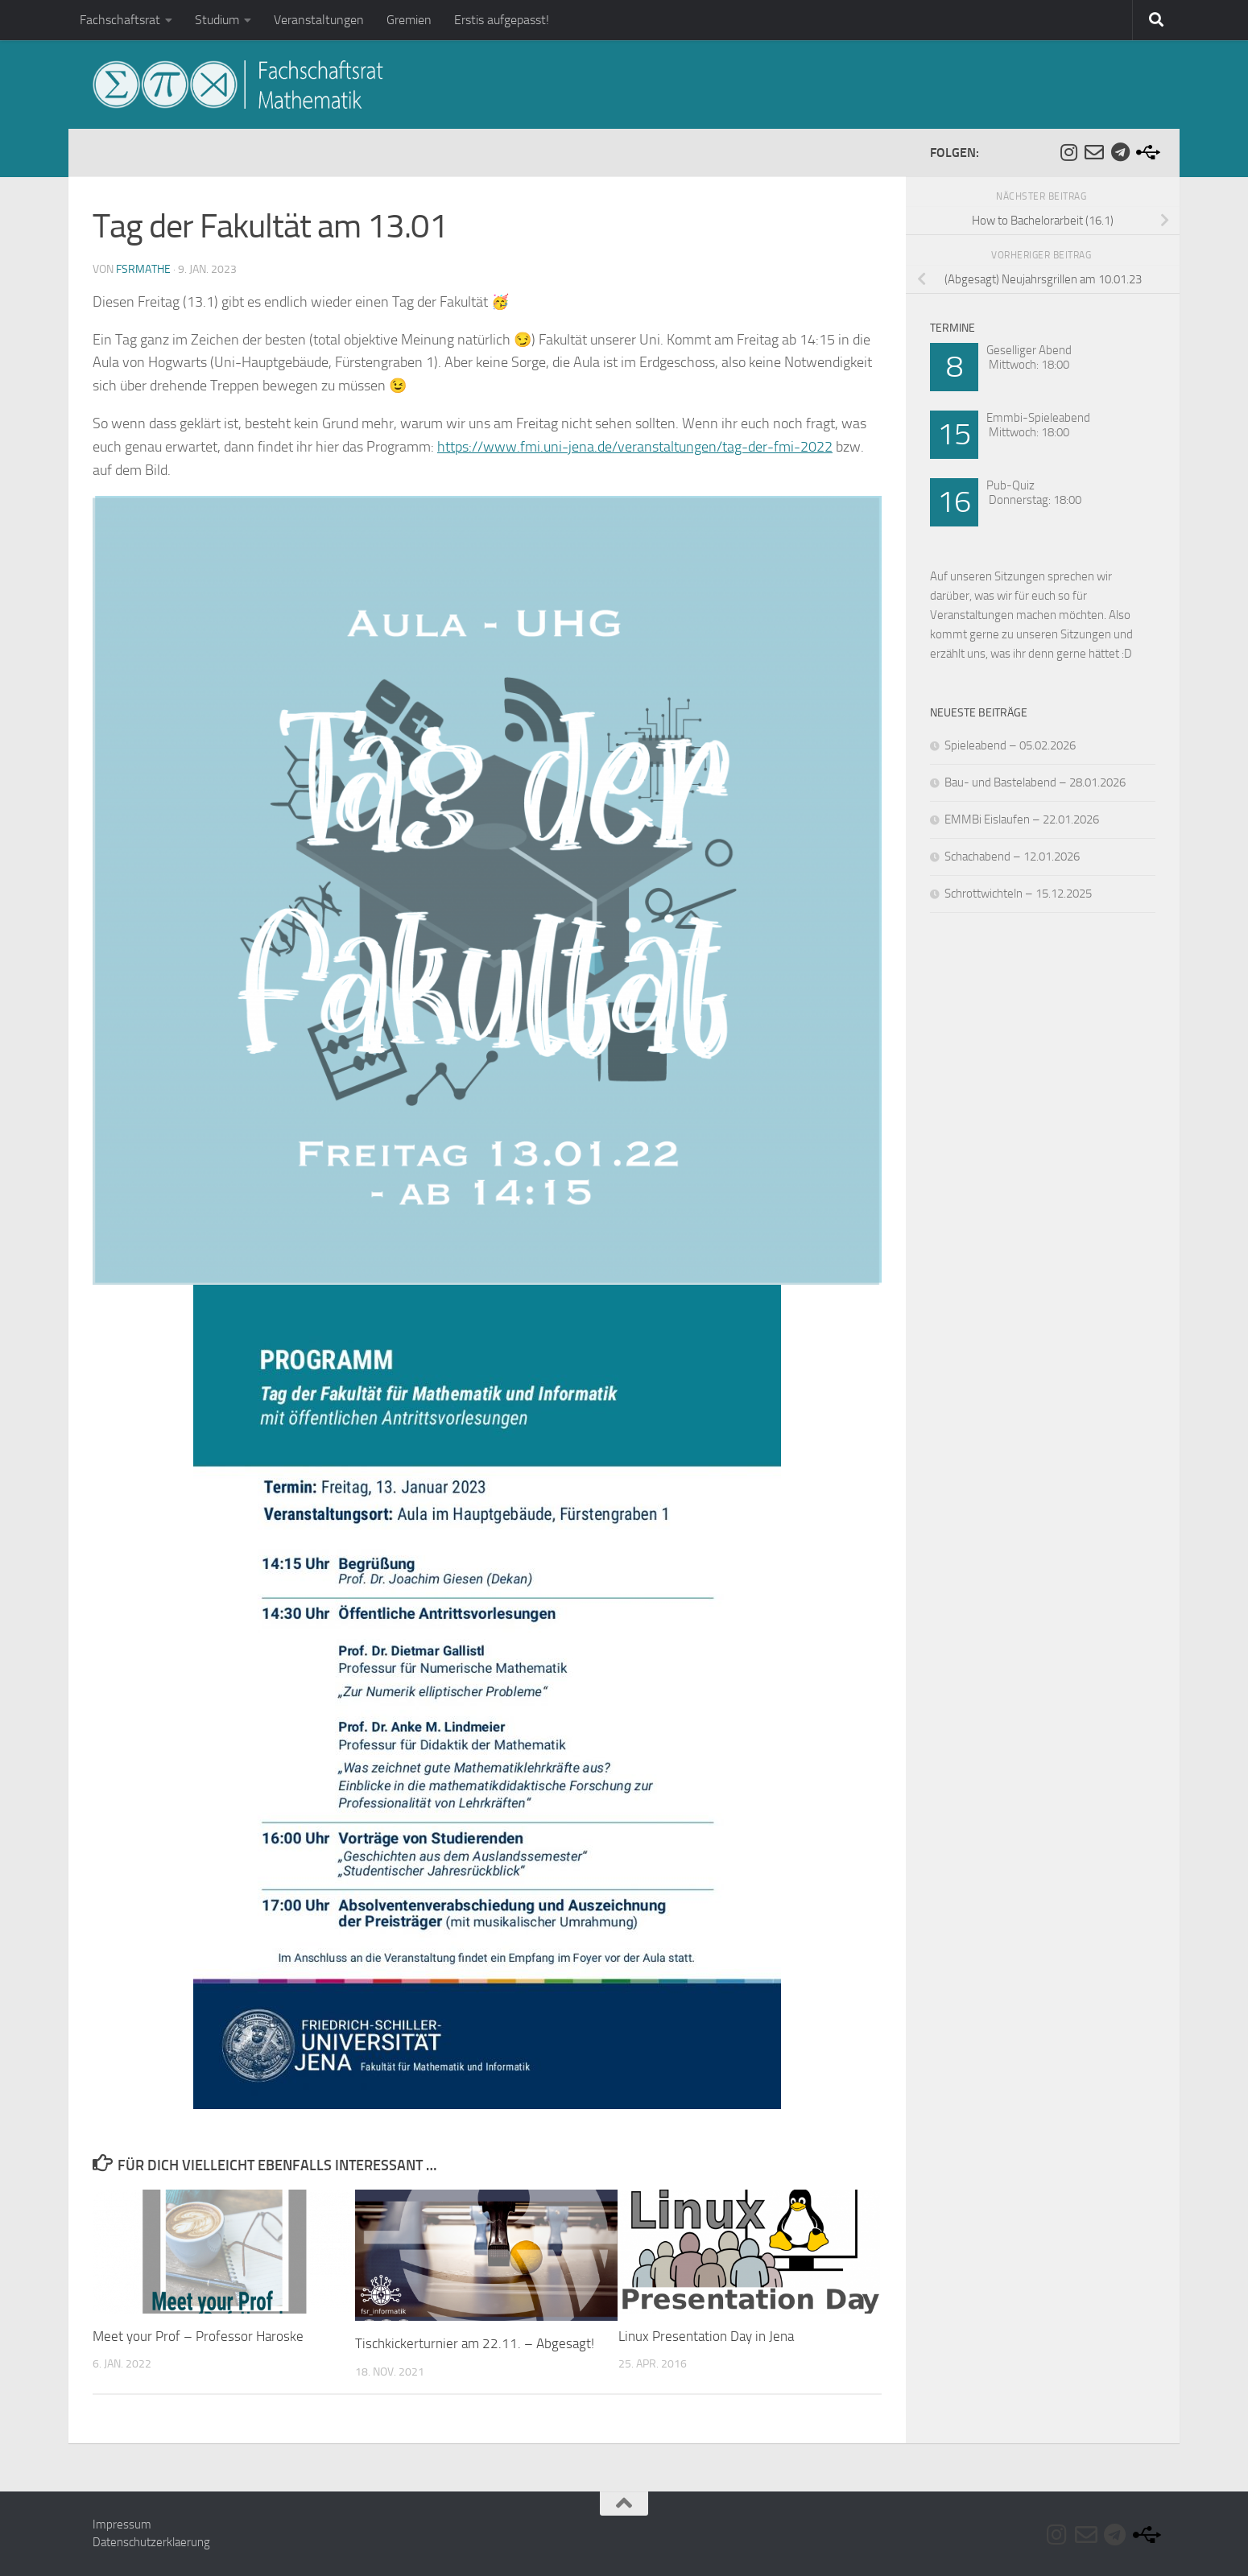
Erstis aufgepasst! (501, 19)
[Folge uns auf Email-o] (1094, 152)
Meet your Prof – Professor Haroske (198, 2336)
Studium (217, 19)
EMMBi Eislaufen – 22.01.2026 (1021, 819)
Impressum (122, 2524)
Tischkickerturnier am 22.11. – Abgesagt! (474, 2343)
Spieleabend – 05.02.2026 (1010, 745)
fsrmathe (143, 269)
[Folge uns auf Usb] (1145, 152)
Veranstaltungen (319, 19)
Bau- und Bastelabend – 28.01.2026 (1035, 782)
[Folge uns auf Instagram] (1068, 152)
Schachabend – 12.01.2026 (1012, 856)
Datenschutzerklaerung (151, 2542)
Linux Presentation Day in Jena (706, 2336)
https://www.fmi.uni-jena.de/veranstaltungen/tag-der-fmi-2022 (635, 447)
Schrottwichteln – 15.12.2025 (1018, 893)
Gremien (409, 19)
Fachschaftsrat (120, 19)
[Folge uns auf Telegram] (1120, 152)
